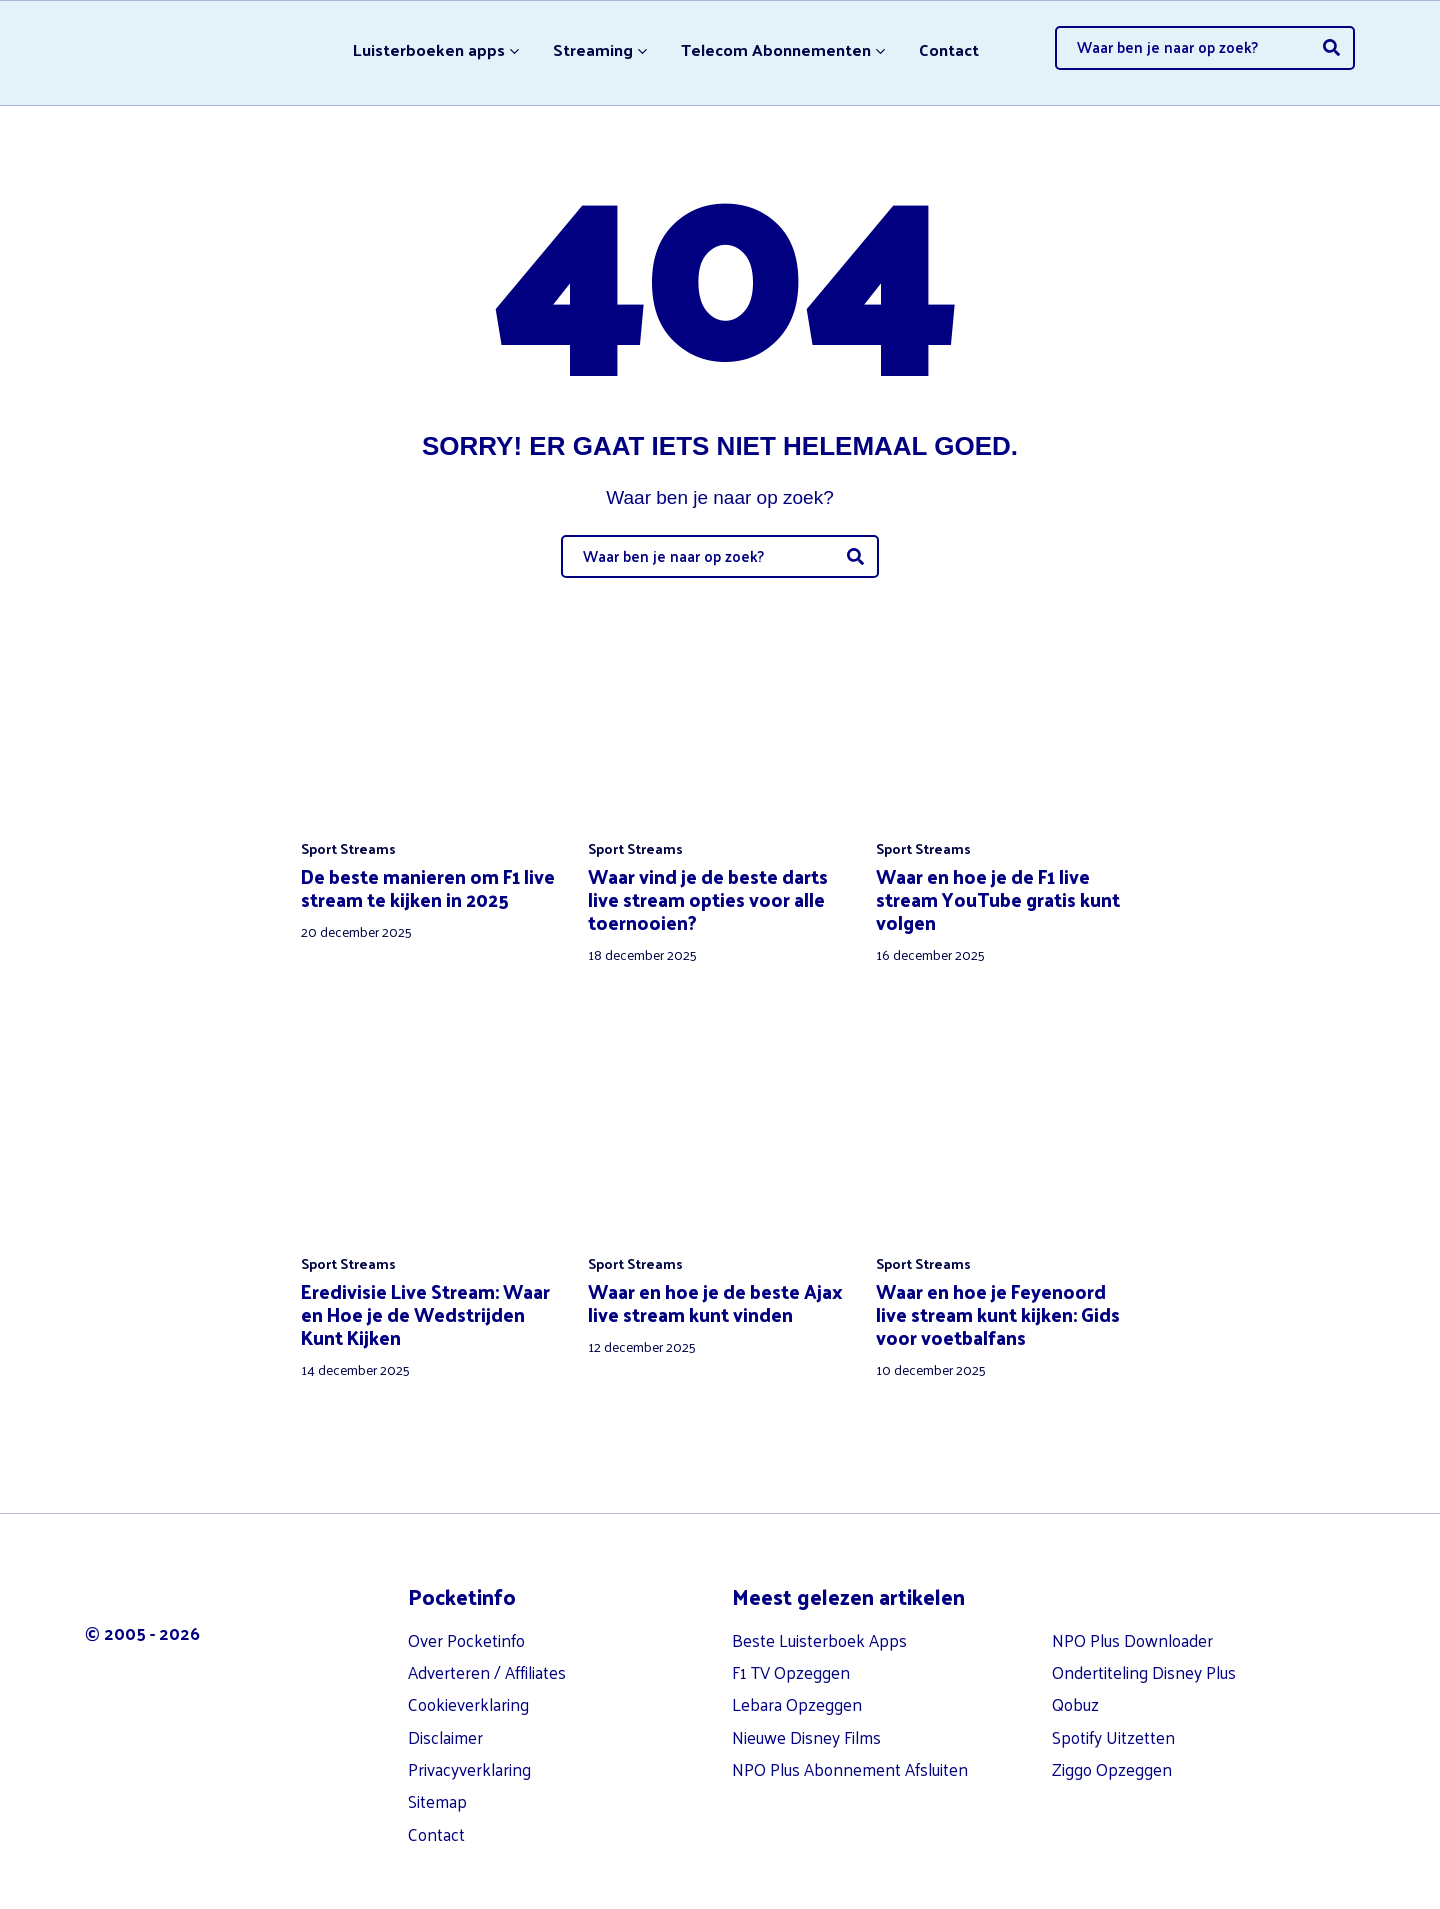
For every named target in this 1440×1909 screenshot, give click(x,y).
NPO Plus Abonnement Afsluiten (850, 1758)
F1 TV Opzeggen (791, 1661)
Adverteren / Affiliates (487, 1661)
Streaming (590, 47)
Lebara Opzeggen (797, 1694)
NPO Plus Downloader (1132, 1629)
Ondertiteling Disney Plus (1144, 1661)
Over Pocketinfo (466, 1629)
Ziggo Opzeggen (1112, 1758)
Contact (953, 47)
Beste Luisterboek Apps (819, 1629)
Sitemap (437, 1791)
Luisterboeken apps (425, 47)
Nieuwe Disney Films (806, 1726)
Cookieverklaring (468, 1694)
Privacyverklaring (469, 1758)
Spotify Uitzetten (1113, 1726)
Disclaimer (445, 1726)
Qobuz (1075, 1694)
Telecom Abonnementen (776, 47)
